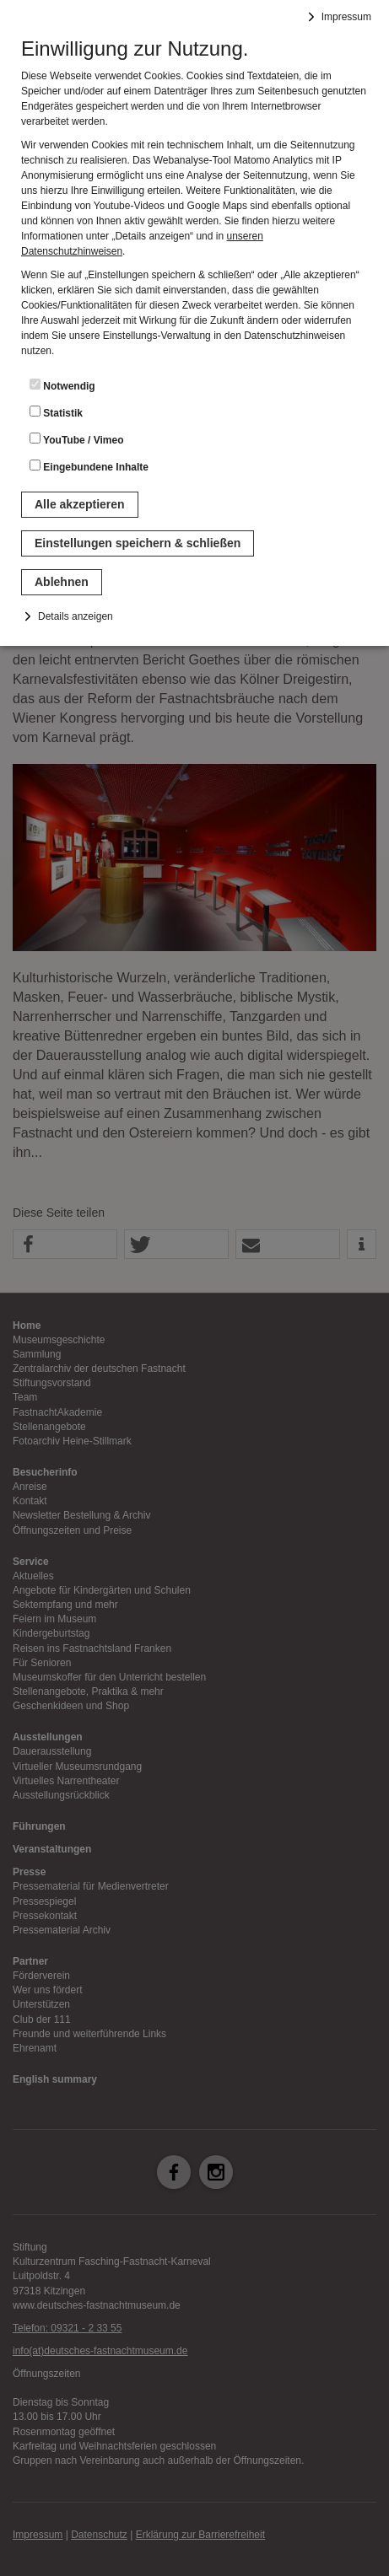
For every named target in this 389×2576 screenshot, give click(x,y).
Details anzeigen (75, 616)
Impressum (346, 17)
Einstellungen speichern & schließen (137, 543)
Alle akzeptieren (80, 504)
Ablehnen (62, 582)
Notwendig (62, 385)
